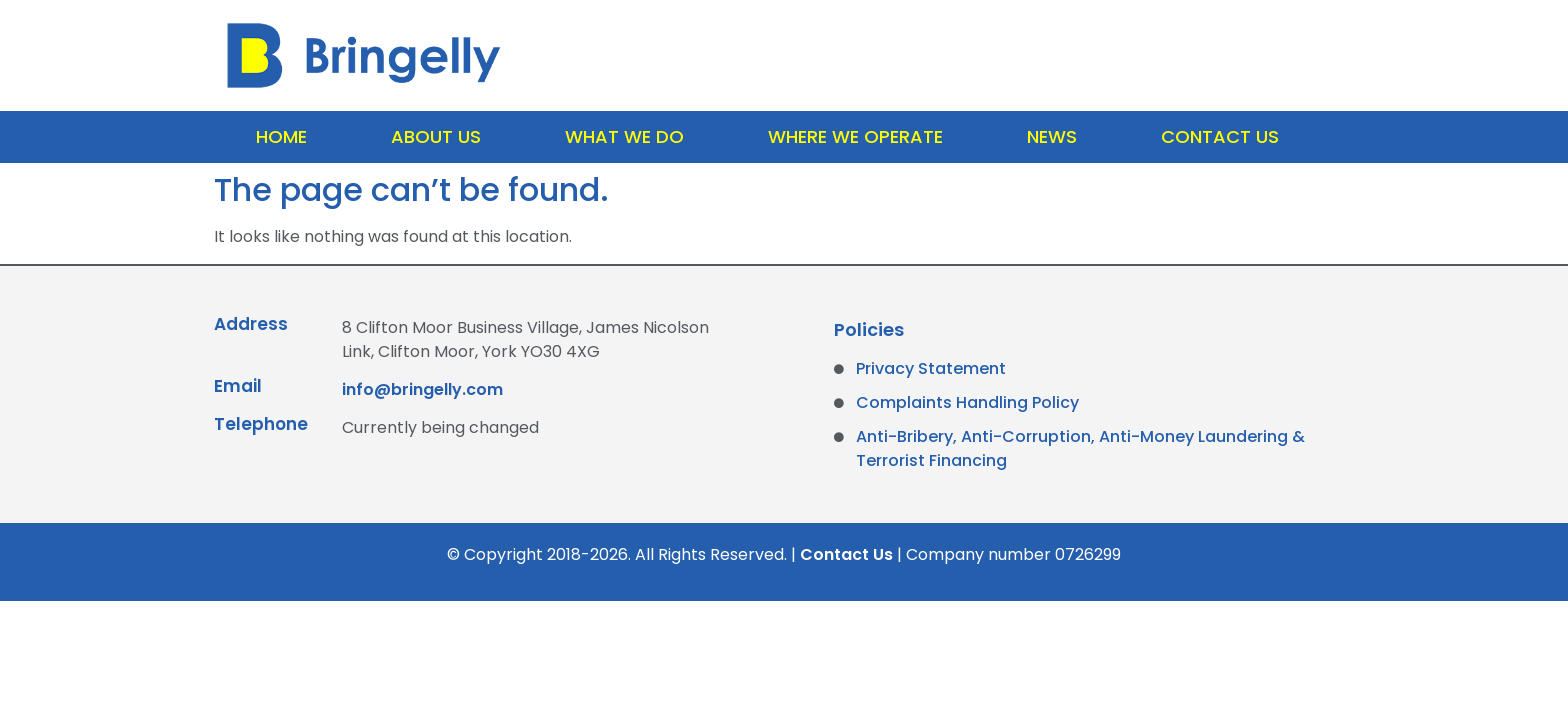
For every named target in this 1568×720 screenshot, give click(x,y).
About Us (436, 136)
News (1052, 136)
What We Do (624, 136)
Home (281, 136)
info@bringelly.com (422, 389)
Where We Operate (855, 136)
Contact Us (1220, 136)
